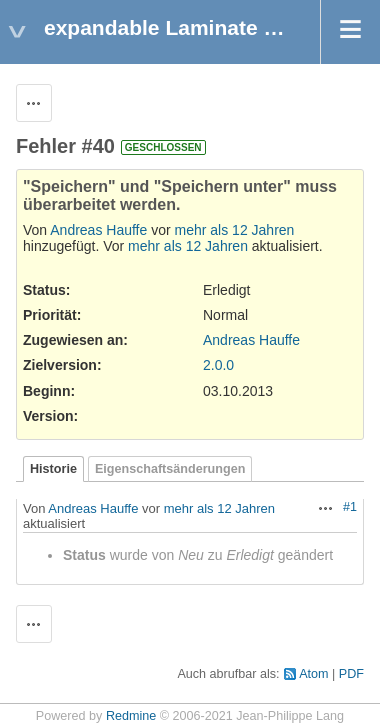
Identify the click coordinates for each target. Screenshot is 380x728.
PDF (351, 674)
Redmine (131, 716)
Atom (313, 674)
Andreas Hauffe (98, 230)
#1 (350, 507)
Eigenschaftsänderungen (170, 469)
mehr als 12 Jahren (235, 230)
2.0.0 (218, 365)
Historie (53, 469)
